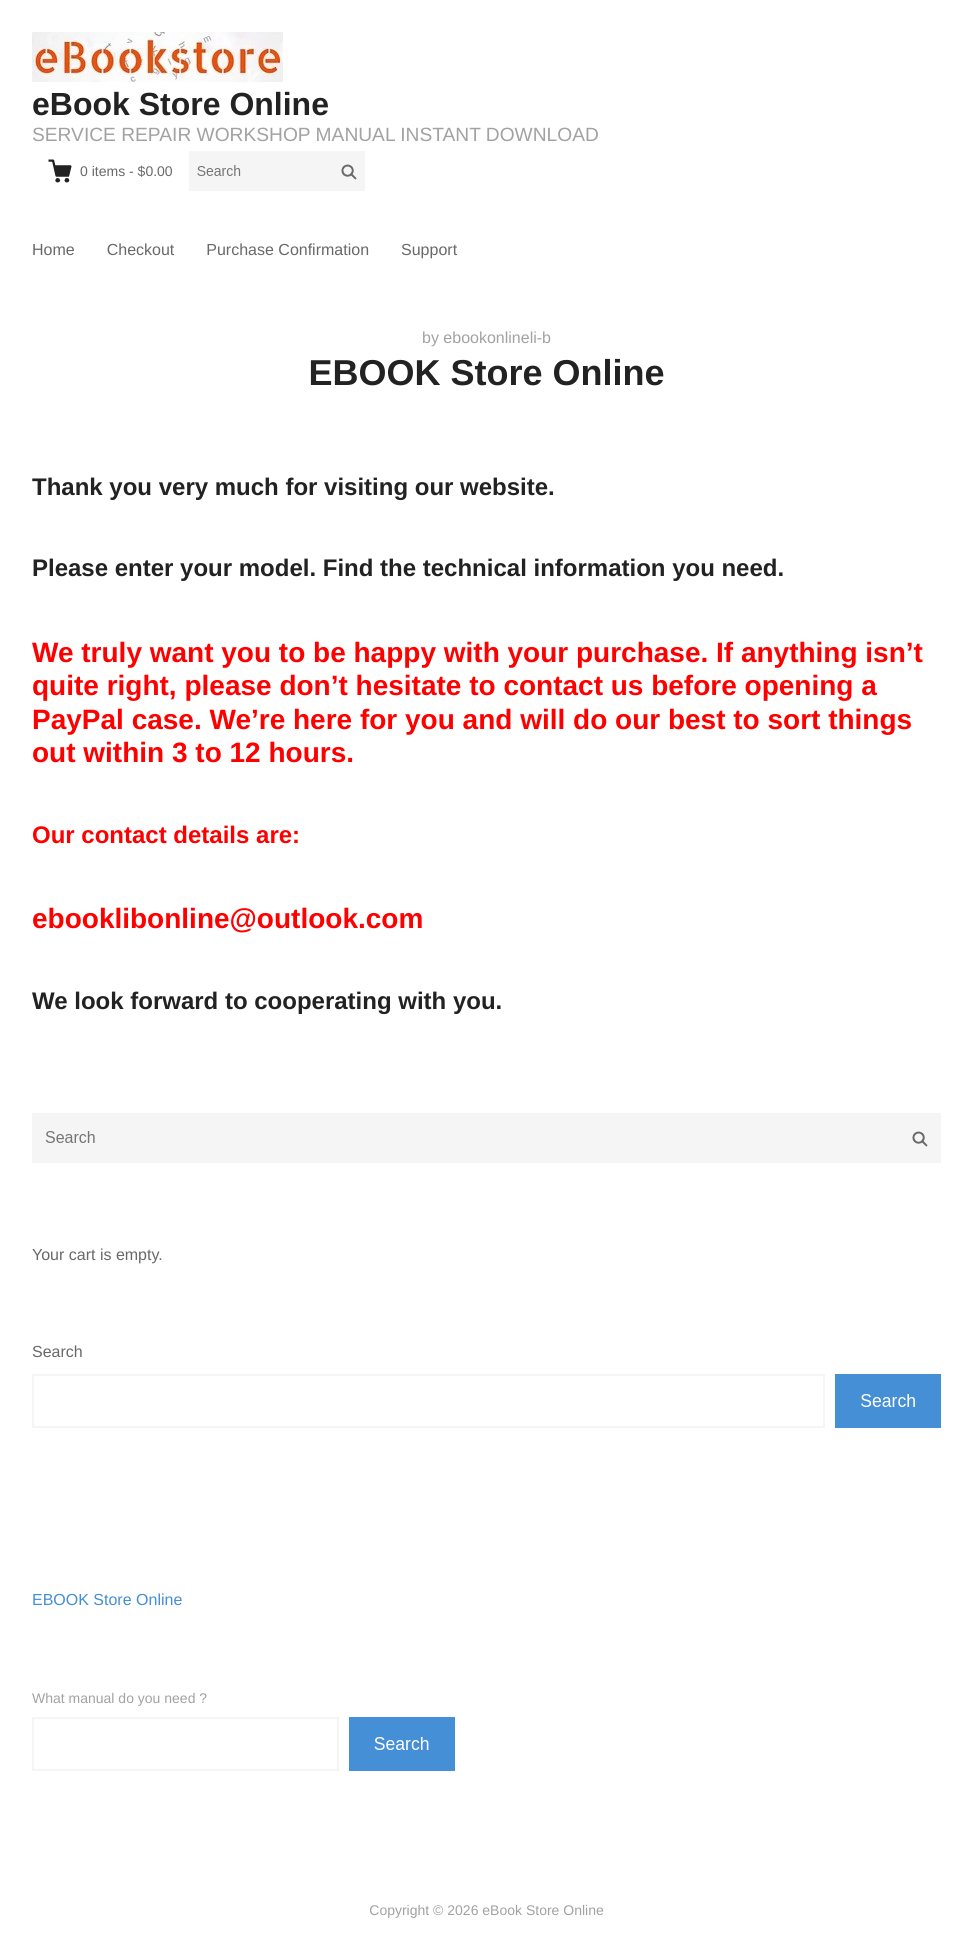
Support (429, 250)
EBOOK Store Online (107, 1600)
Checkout (141, 250)
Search (57, 1352)
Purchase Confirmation (287, 250)
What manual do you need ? (119, 1698)
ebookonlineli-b (497, 338)
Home (53, 250)
